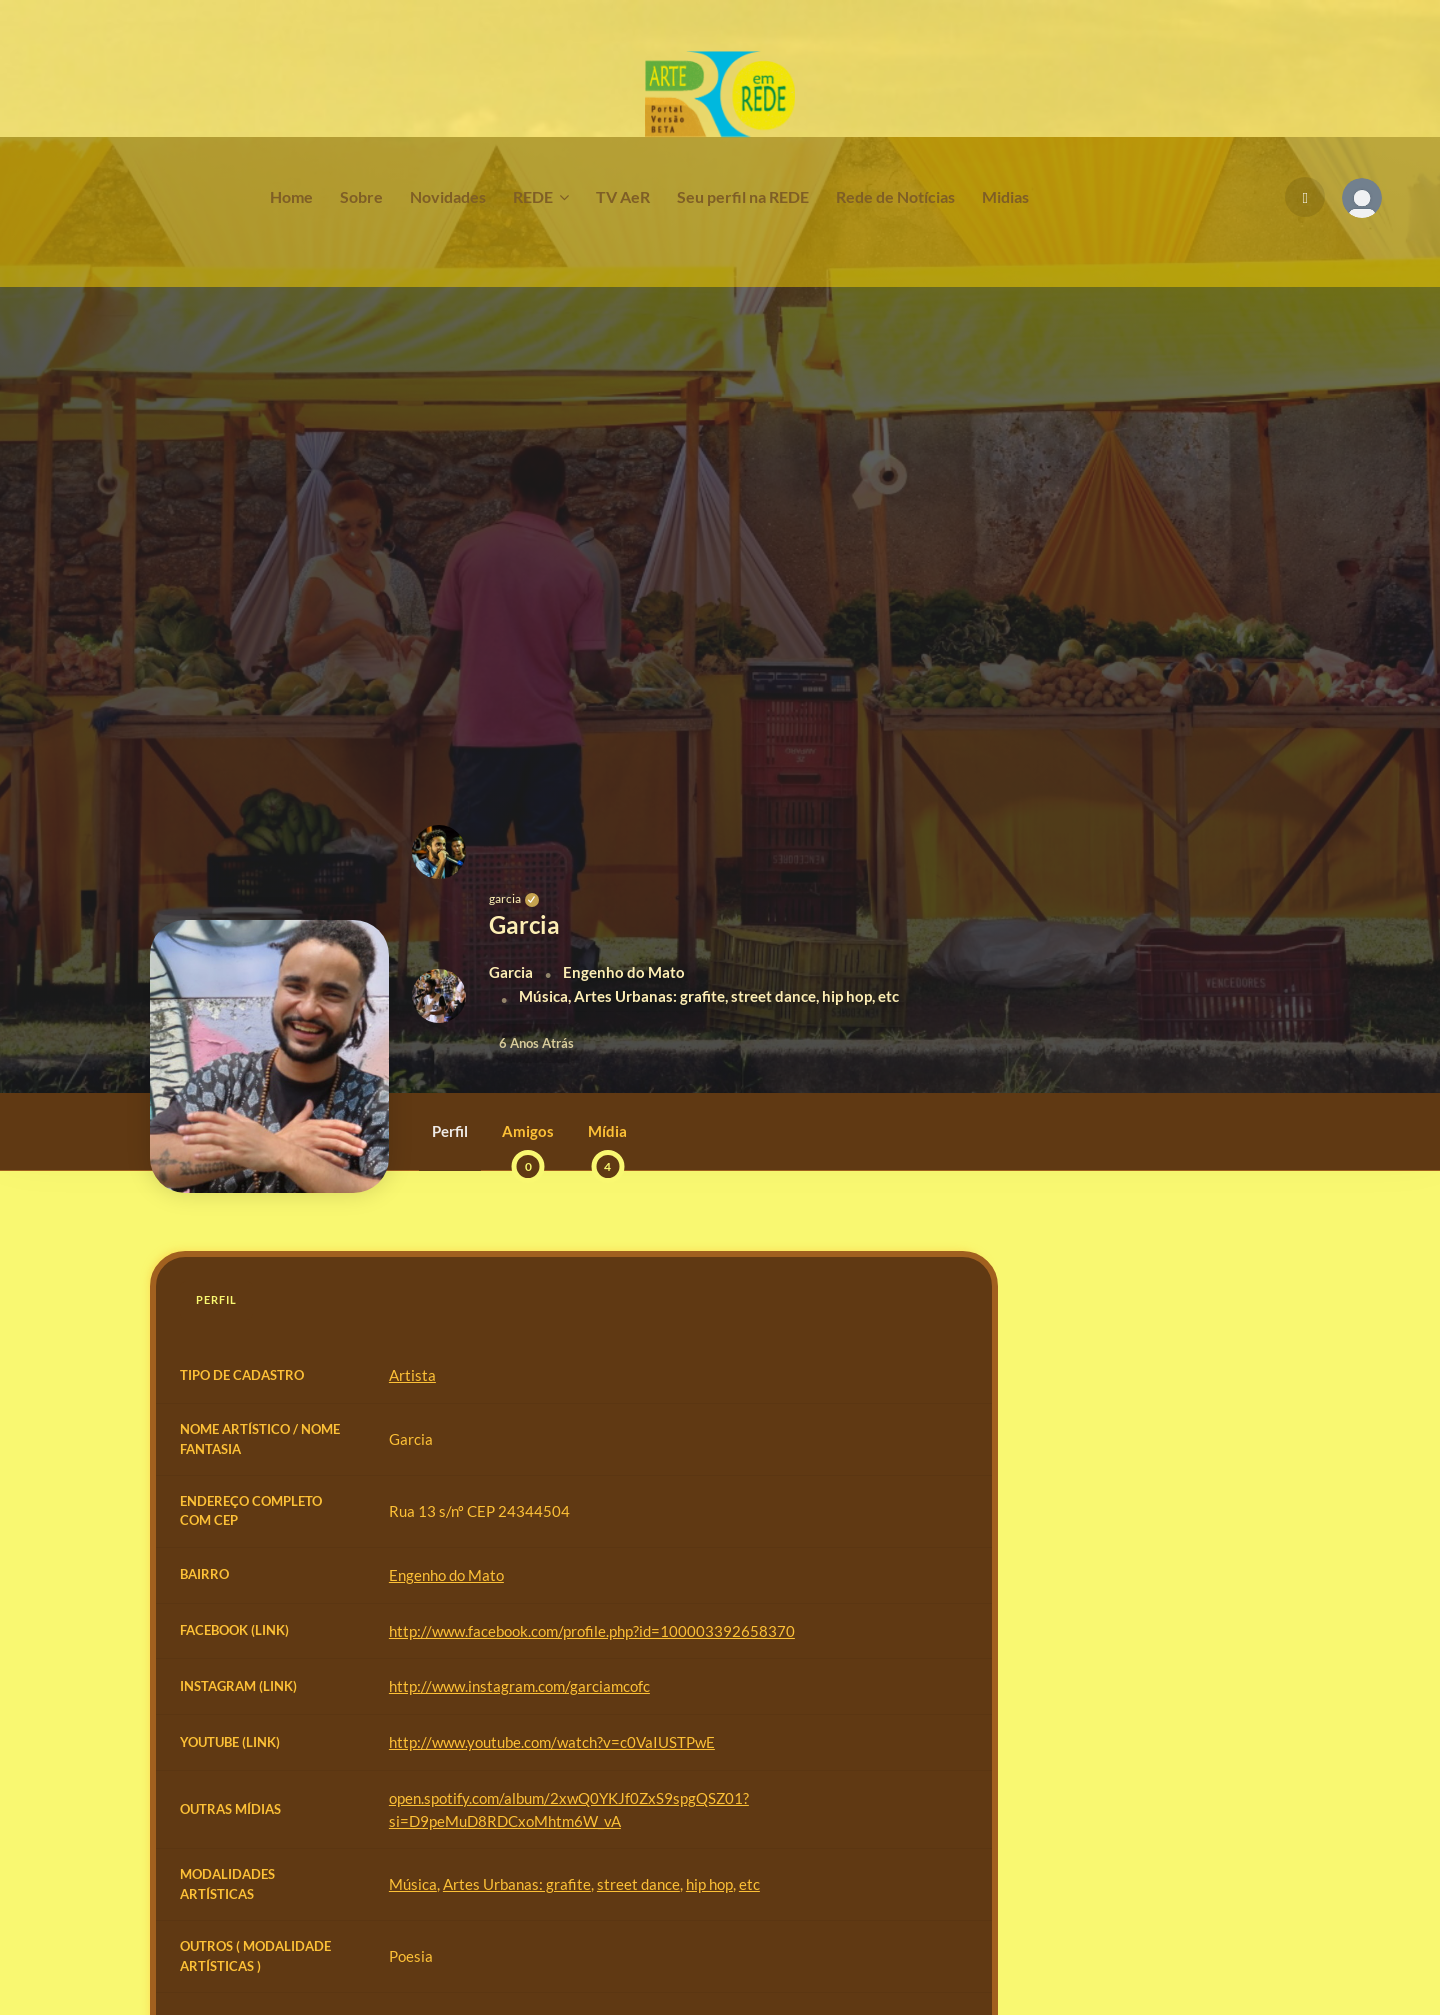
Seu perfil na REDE (743, 196)
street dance (638, 1884)
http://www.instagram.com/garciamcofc (519, 1686)
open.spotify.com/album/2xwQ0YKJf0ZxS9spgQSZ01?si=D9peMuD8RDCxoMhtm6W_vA (569, 1809)
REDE (533, 196)
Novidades (448, 196)
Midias (1005, 196)
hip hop (709, 1884)
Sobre (361, 196)
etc (749, 1884)
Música (413, 1884)
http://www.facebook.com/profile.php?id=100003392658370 (592, 1631)
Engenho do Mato (446, 1575)
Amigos (528, 1146)
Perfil (450, 1131)
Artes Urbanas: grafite (517, 1884)
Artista (412, 1375)
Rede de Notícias (895, 196)
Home (291, 196)
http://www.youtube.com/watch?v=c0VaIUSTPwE (552, 1742)
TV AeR (623, 196)
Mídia (607, 1146)
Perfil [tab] (216, 1299)
